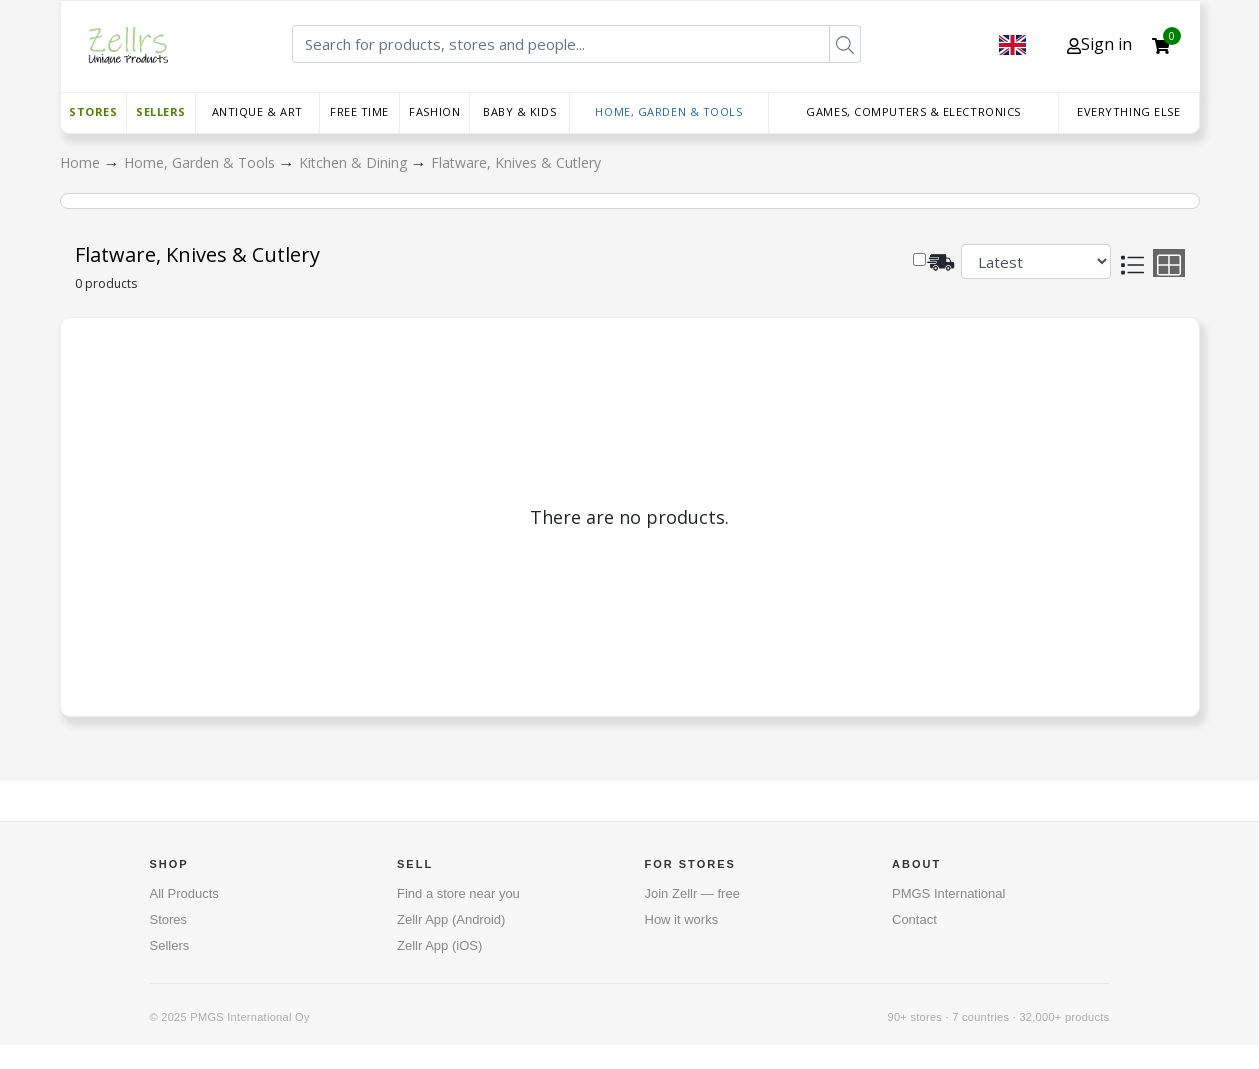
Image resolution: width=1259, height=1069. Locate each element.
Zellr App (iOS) (439, 945)
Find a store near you (458, 893)
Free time (359, 111)
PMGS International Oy (249, 1017)
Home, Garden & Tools (668, 111)
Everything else (1128, 111)
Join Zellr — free (692, 893)
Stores (93, 111)
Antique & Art (257, 111)
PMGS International (948, 893)
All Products (184, 893)
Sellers (161, 111)
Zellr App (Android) (451, 919)
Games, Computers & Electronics (913, 111)
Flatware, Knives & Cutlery (516, 162)
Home (82, 162)
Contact (914, 919)
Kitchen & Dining (355, 162)
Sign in (1099, 44)
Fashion (434, 111)
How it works (682, 919)
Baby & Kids (519, 111)
